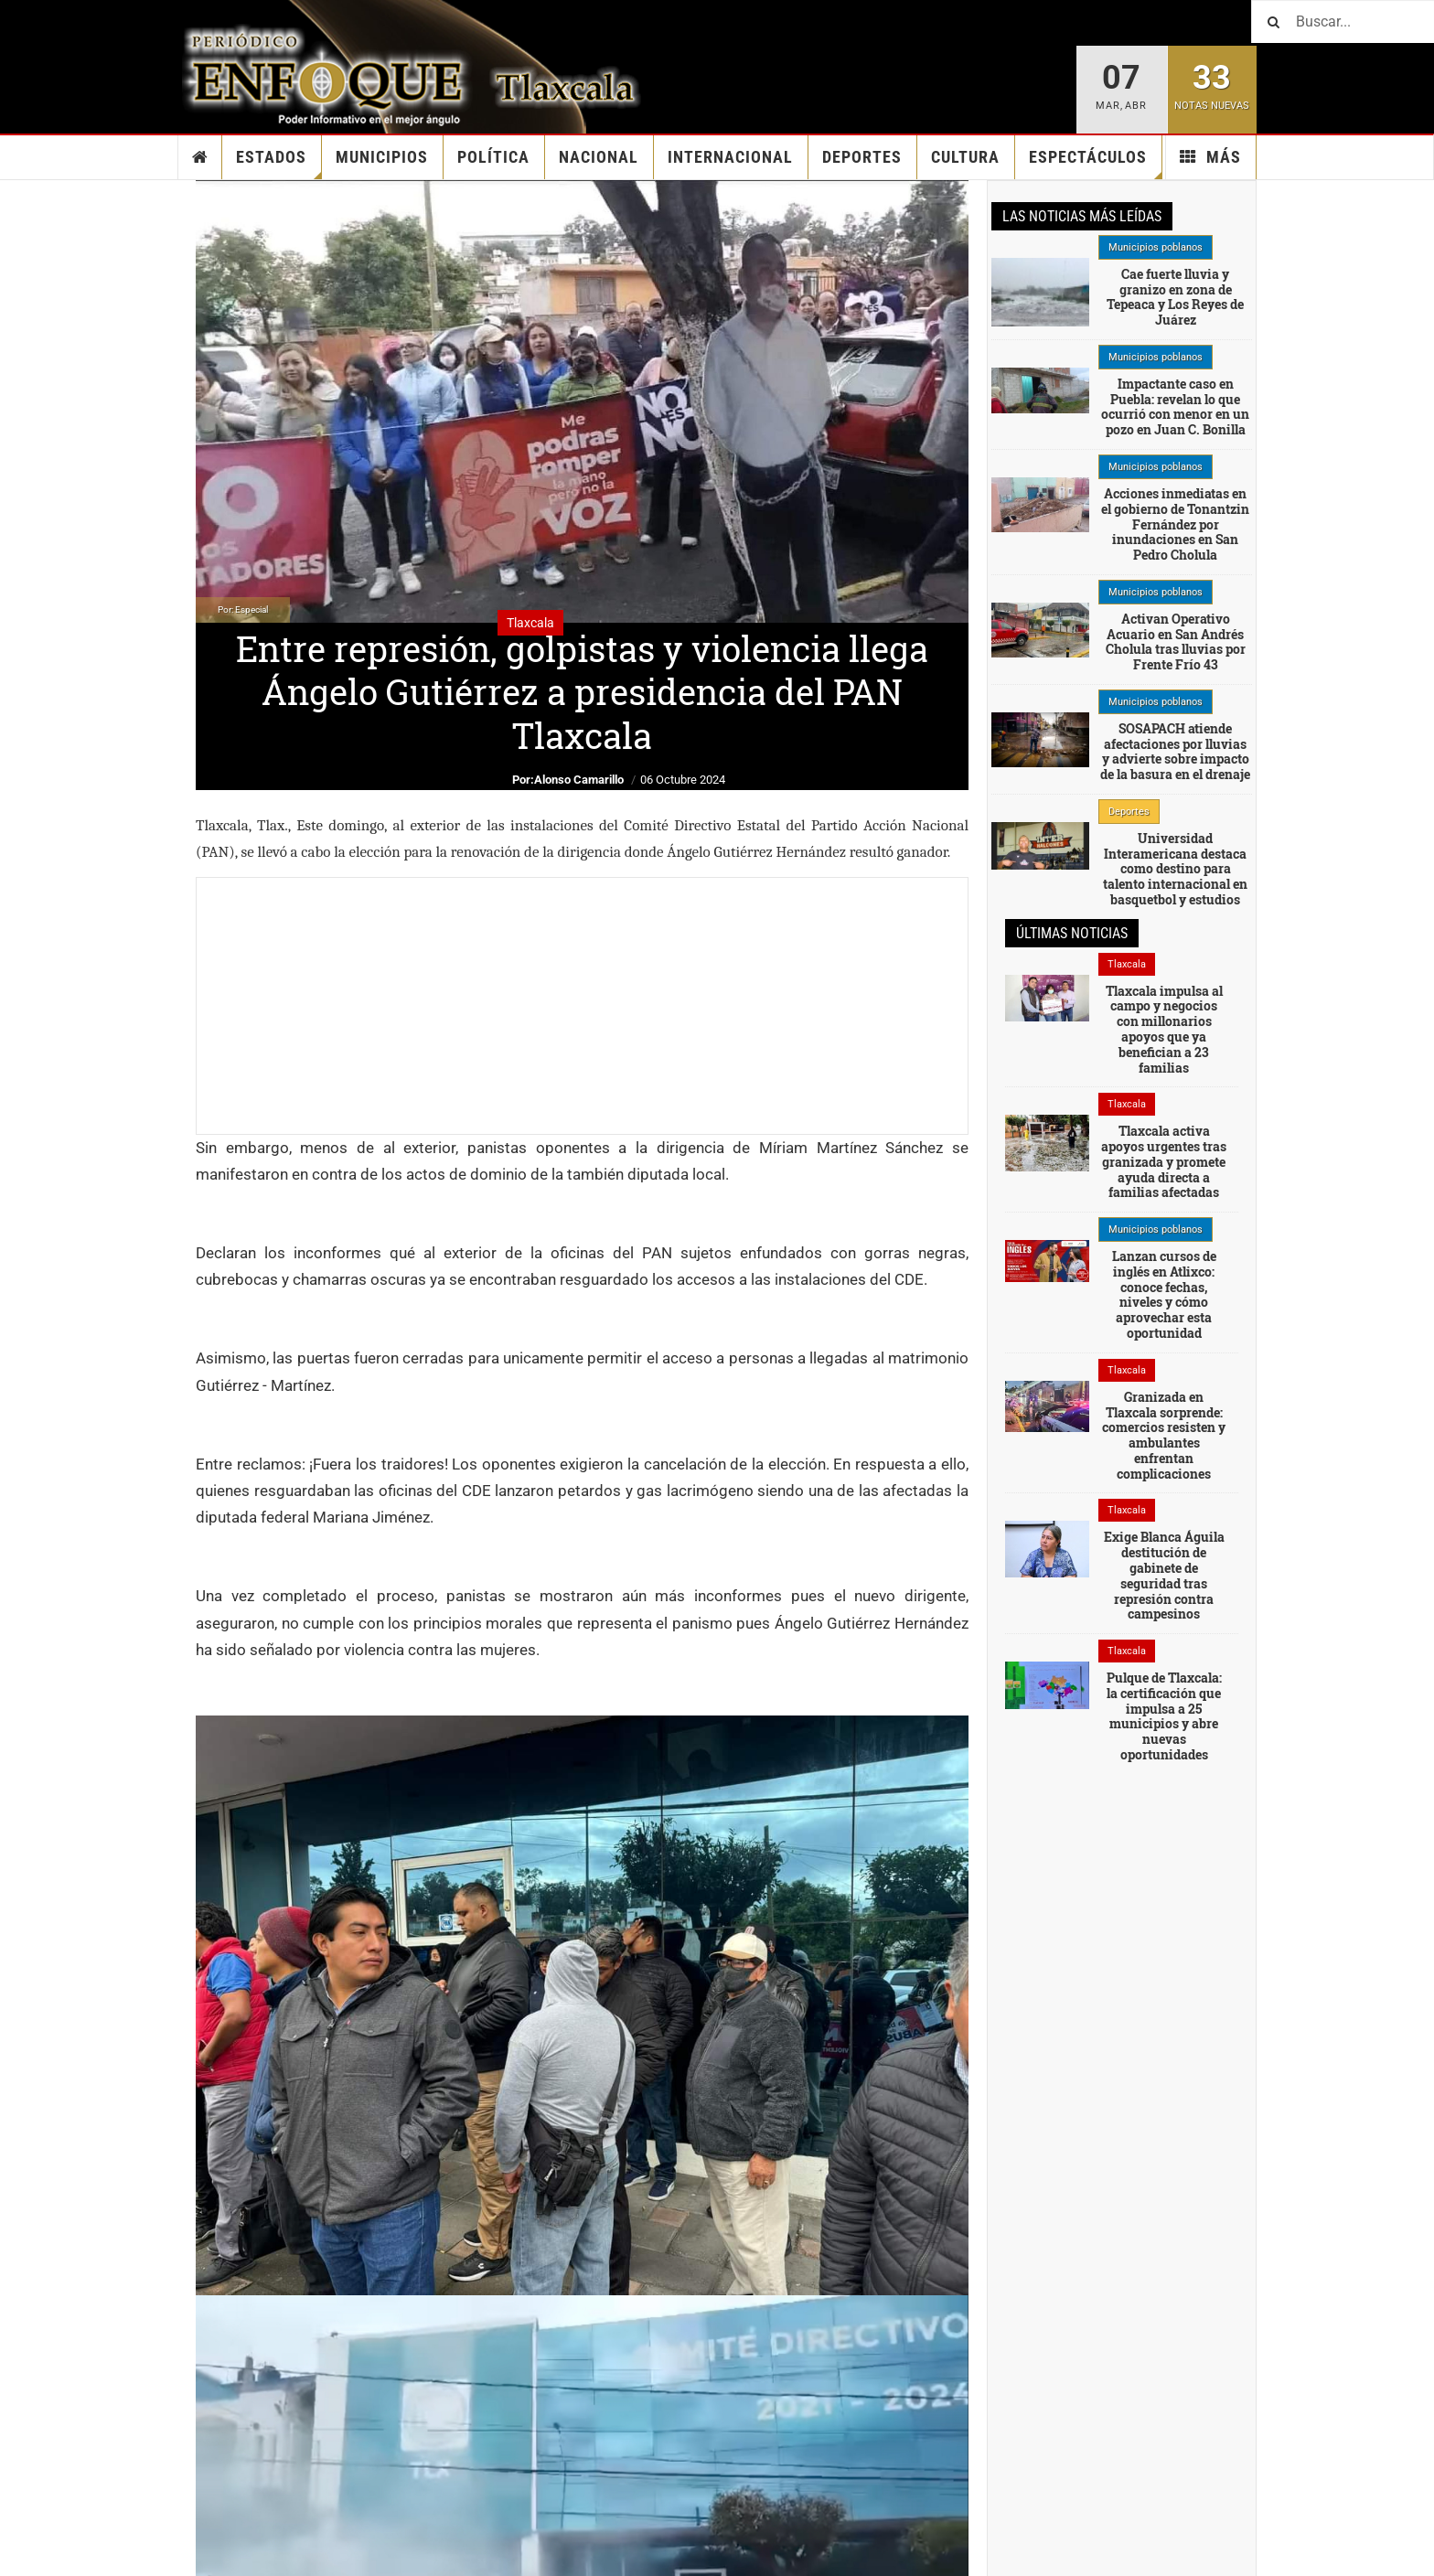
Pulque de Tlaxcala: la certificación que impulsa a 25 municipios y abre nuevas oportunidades (1164, 1716)
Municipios (382, 156)
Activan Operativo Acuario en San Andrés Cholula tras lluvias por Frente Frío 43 (1176, 641)
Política (493, 156)
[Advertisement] (582, 1006)
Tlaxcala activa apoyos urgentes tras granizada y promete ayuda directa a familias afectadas (1163, 1161)
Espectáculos (1095, 163)
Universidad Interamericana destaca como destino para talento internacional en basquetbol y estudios (1175, 868)
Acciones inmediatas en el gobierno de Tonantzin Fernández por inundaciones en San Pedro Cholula (1175, 524)
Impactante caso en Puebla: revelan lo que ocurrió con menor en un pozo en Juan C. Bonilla (1175, 406)
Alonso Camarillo (579, 779)
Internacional (730, 156)
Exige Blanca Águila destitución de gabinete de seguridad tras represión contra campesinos (1164, 1575)
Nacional (598, 156)
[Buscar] (1342, 21)
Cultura (965, 156)
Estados (279, 163)
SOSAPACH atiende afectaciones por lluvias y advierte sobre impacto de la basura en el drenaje (1175, 751)
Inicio (200, 157)
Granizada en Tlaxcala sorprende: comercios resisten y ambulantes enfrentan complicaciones (1163, 1435)
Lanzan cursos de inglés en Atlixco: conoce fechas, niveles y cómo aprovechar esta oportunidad (1164, 1294)
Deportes (862, 156)
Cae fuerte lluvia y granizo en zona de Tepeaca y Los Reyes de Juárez (1175, 296)
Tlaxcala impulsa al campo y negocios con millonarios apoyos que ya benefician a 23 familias (1164, 1029)
